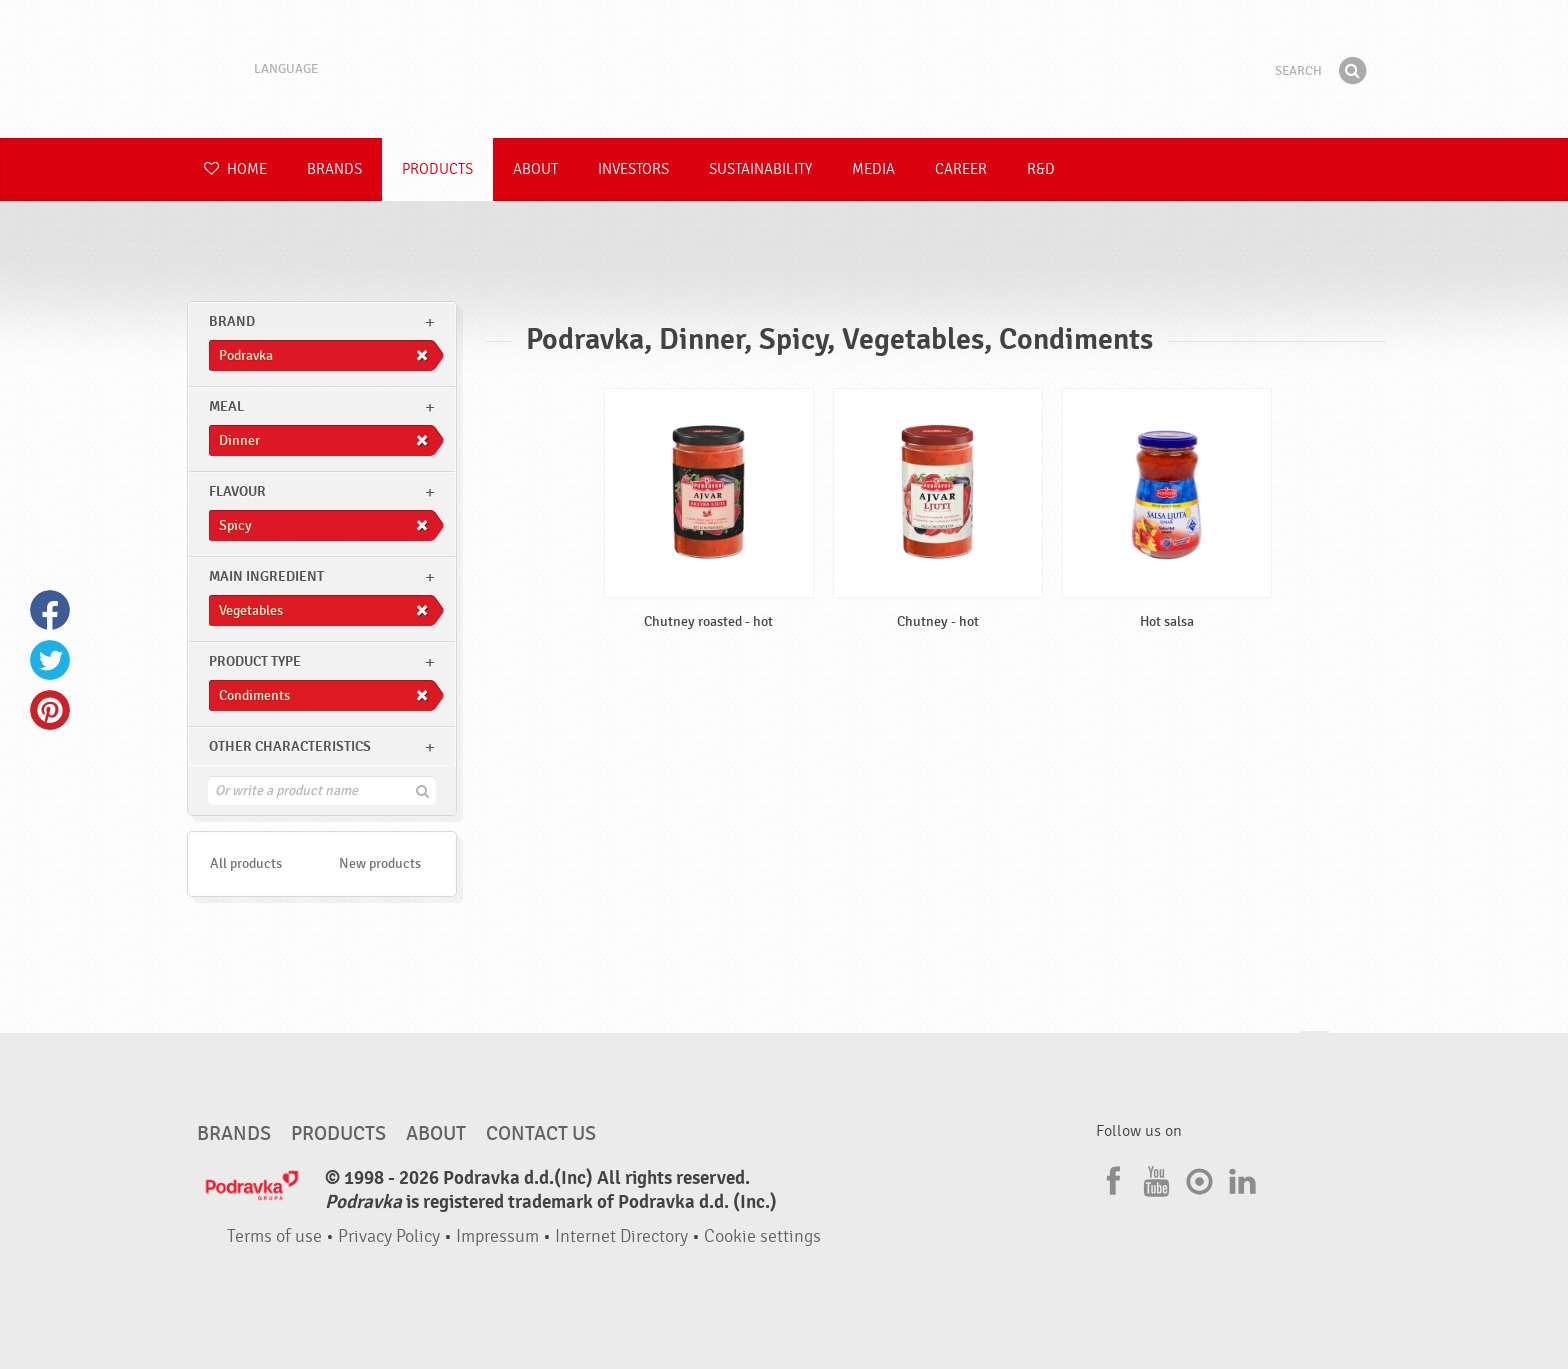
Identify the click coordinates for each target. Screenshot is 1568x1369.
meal (226, 406)
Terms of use (274, 1236)
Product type (255, 661)
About (535, 169)
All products (246, 863)
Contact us (541, 1134)
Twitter (50, 660)
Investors (633, 169)
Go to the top (1314, 1050)
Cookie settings (762, 1236)
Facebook (50, 610)
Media (873, 169)
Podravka (784, 69)
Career (961, 169)
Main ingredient (266, 576)
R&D (1041, 169)
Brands (334, 169)
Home (235, 169)
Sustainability (760, 169)
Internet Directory (621, 1236)
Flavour (237, 491)
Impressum (497, 1236)
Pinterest (50, 710)
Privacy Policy (389, 1236)
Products (437, 169)
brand (232, 321)
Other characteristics (290, 746)
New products (380, 863)
